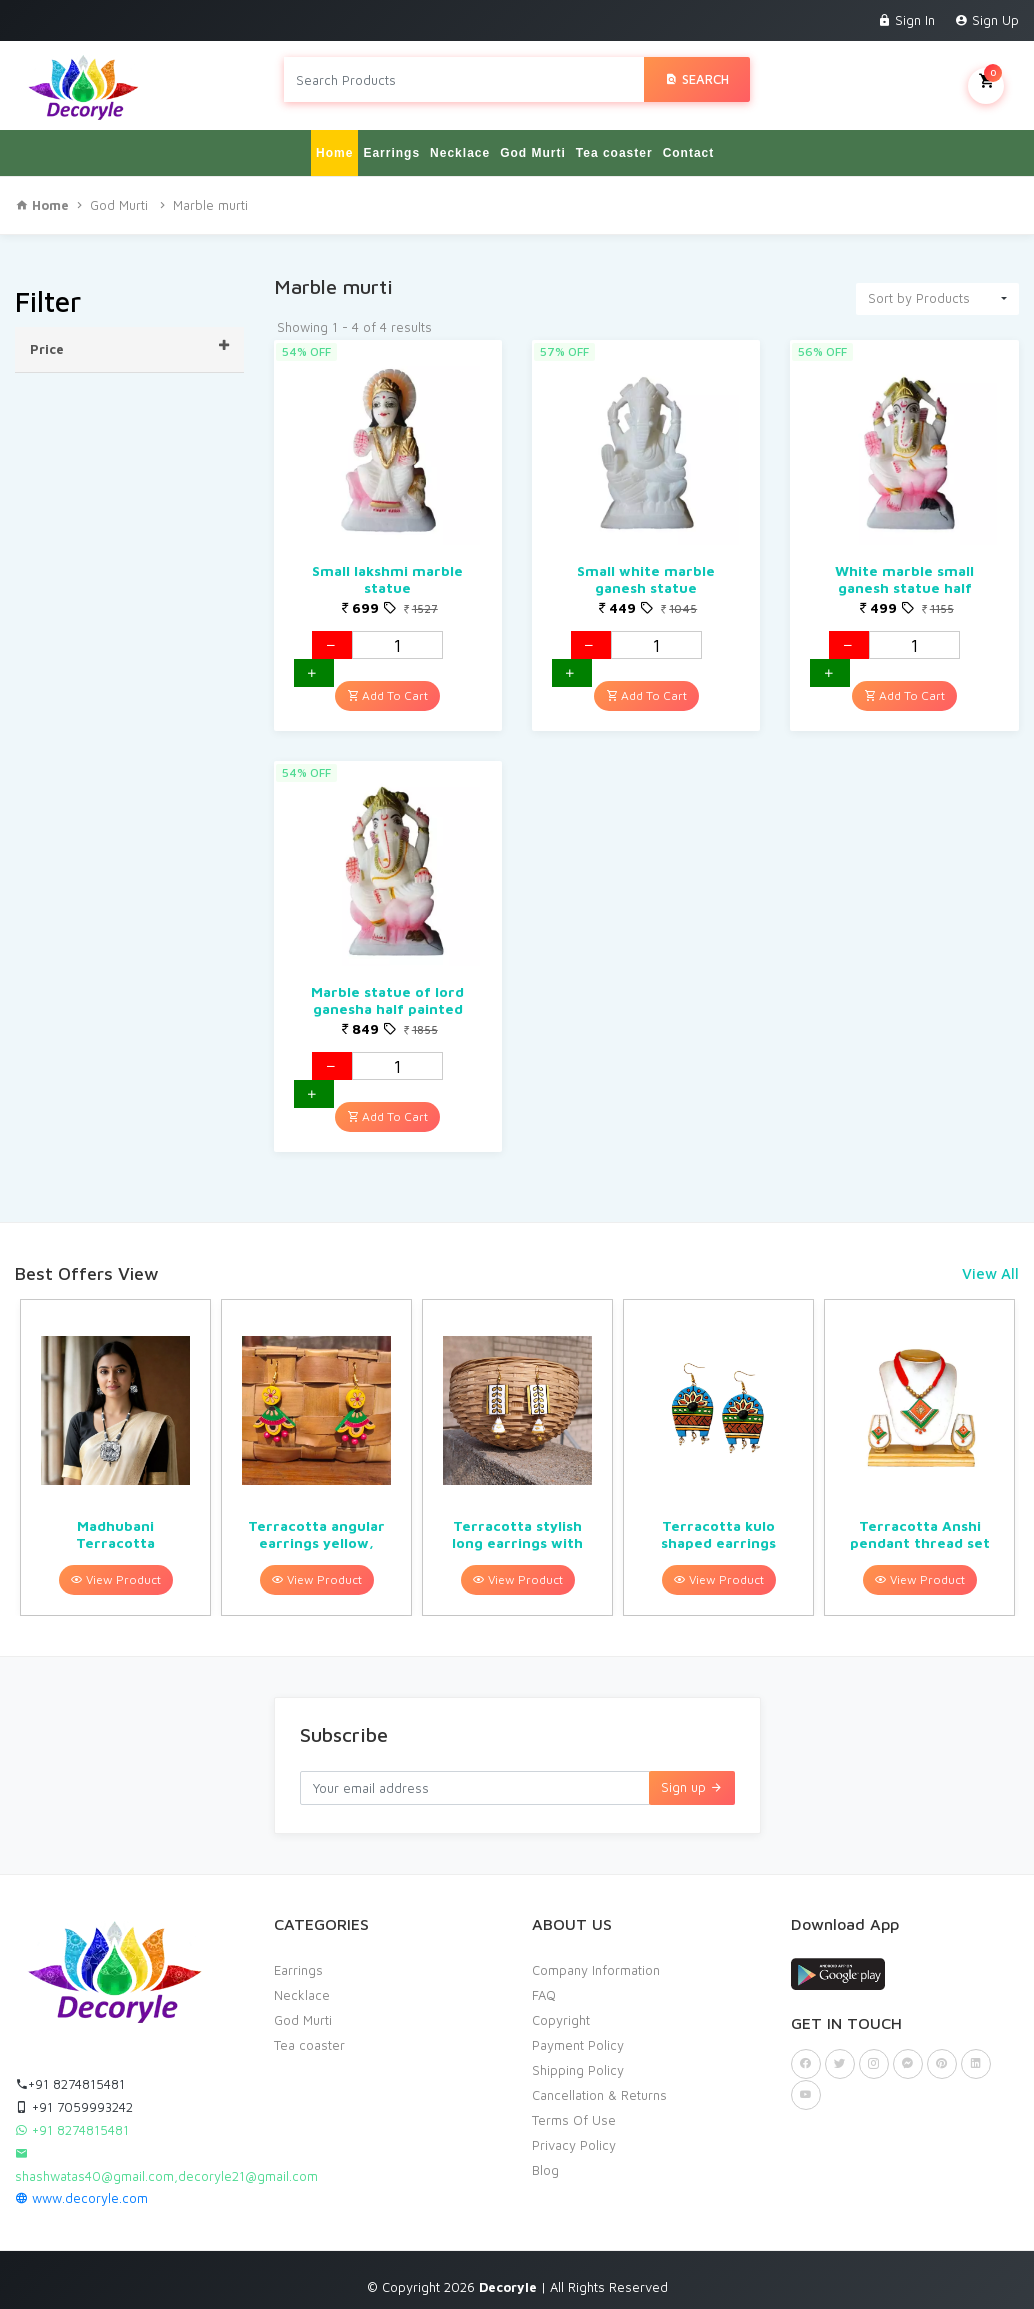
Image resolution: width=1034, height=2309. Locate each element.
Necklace (460, 144)
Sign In (906, 20)
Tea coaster (614, 144)
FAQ (544, 1985)
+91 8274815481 (70, 2074)
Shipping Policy (578, 2060)
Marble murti (210, 196)
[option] (115, 1448)
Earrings (391, 144)
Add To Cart (387, 686)
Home (334, 144)
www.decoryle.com (81, 2188)
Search (697, 79)
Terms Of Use (574, 2110)
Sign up (692, 1778)
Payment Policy (578, 2035)
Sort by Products (919, 289)
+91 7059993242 (74, 2097)
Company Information (596, 1960)
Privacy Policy (574, 2135)
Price (129, 339)
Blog (545, 2160)
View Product (116, 1570)
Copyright (561, 2010)
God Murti (533, 144)
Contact (689, 144)
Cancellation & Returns (599, 2085)
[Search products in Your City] (463, 79)
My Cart (986, 79)
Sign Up (987, 20)
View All (990, 1264)
